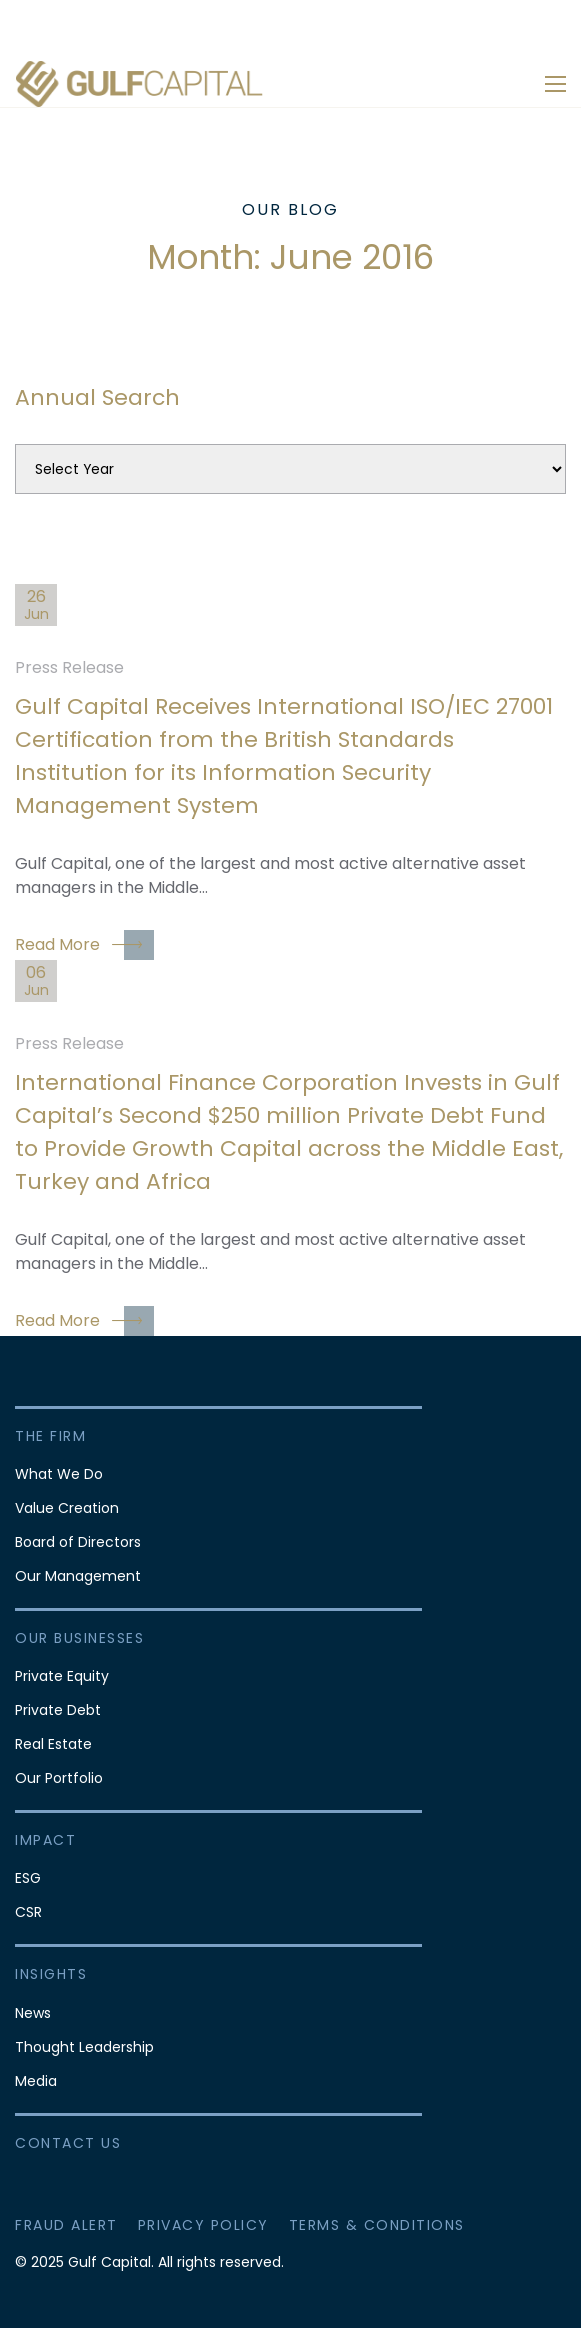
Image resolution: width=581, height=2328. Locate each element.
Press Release (69, 667)
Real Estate (53, 1744)
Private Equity (62, 1676)
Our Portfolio (59, 1778)
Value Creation (67, 1508)
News (33, 2013)
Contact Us (68, 2143)
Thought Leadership (84, 2047)
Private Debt (58, 1710)
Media (36, 2081)
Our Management (78, 1576)
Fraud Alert (66, 2225)
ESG (28, 1878)
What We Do (59, 1474)
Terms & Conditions (377, 2225)
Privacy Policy (203, 2225)
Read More (84, 945)
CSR (28, 1912)
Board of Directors (78, 1542)
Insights (51, 1974)
